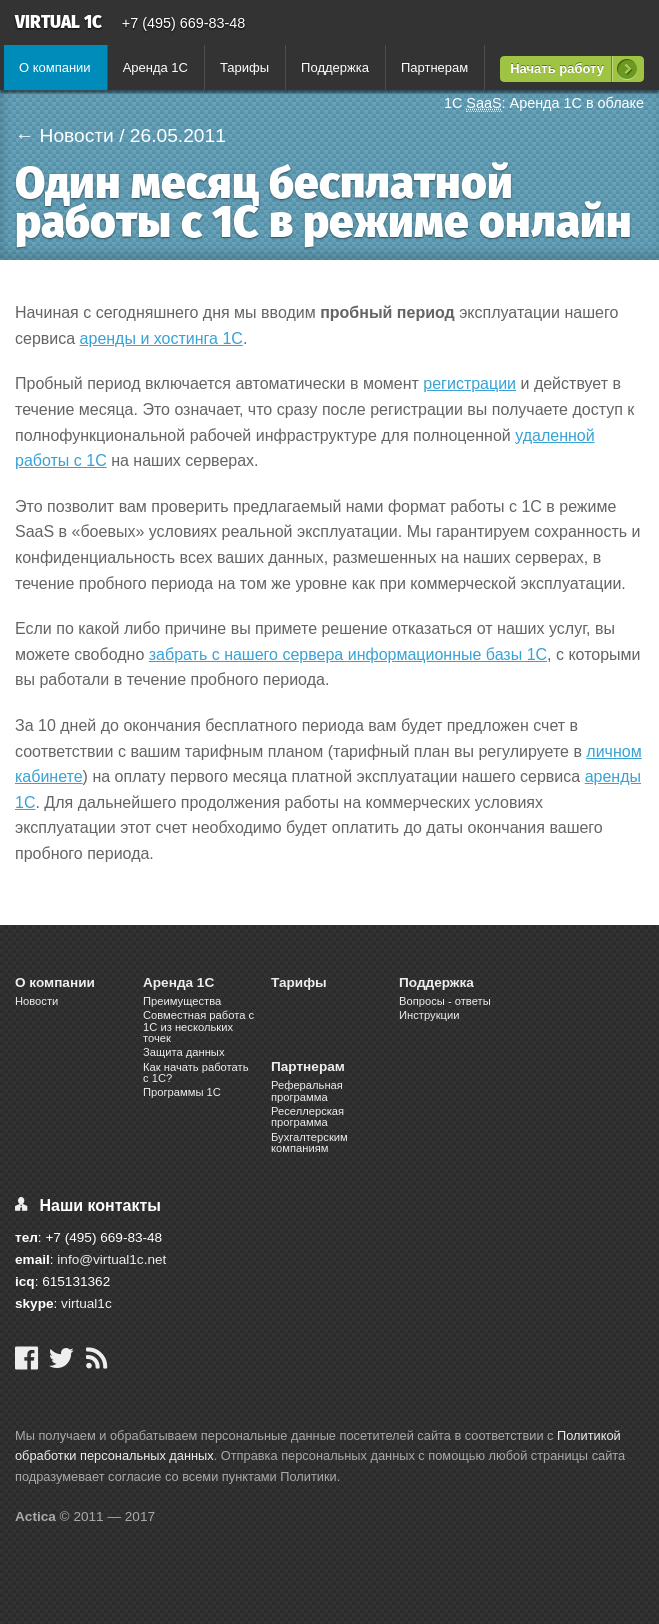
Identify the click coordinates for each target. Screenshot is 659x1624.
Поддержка (335, 67)
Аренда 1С (155, 67)
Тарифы (244, 67)
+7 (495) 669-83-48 (184, 23)
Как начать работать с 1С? (196, 1072)
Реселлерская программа (307, 1116)
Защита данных (184, 1052)
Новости (36, 1001)
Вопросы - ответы (445, 1001)
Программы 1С (182, 1092)
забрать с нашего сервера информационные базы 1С (348, 654)
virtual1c (86, 1303)
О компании (55, 67)
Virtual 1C (58, 23)
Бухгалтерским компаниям (309, 1142)
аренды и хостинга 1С (161, 338)
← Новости (64, 135)
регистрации (469, 383)
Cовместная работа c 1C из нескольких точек (198, 1026)
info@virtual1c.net (111, 1259)
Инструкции (429, 1015)
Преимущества (182, 1001)
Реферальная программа (307, 1090)
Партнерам (434, 67)
